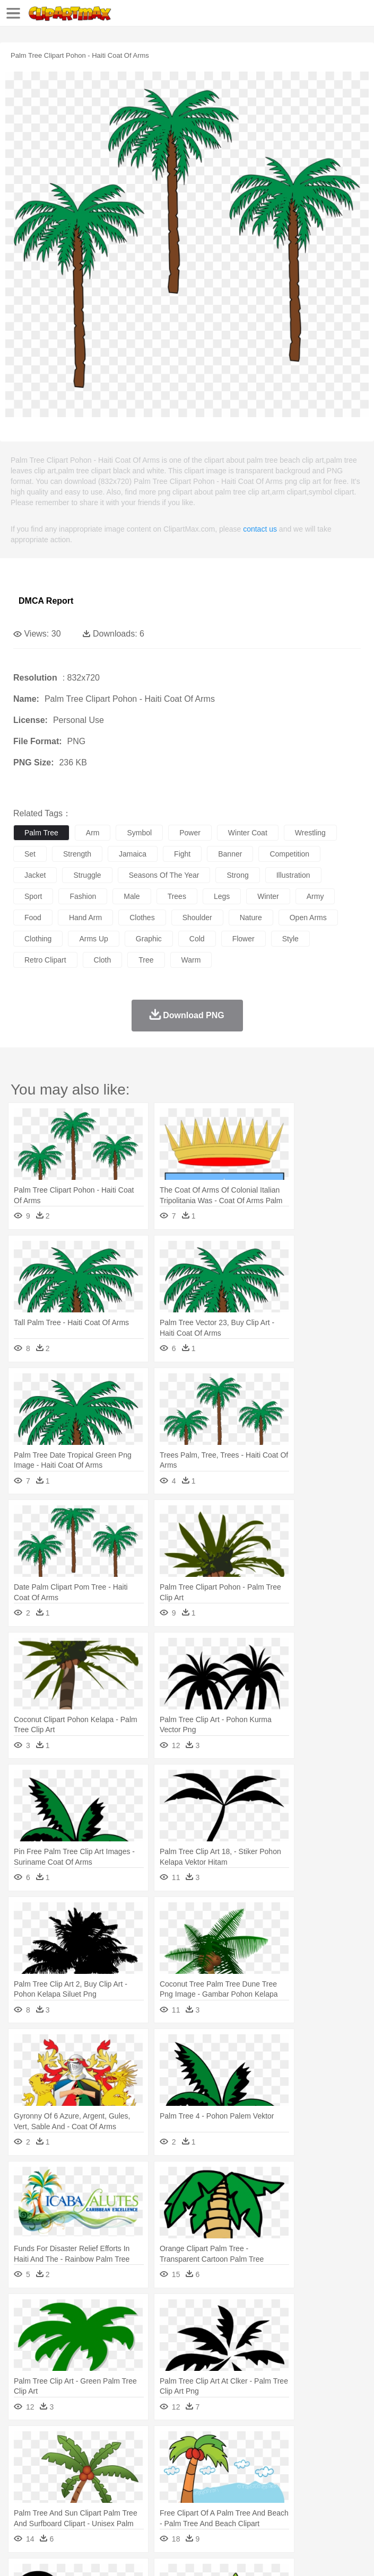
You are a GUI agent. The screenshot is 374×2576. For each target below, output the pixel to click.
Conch (161, 2444)
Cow (186, 2460)
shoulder (197, 917)
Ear (242, 2476)
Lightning (312, 2444)
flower (243, 938)
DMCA (157, 2555)
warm (191, 960)
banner (230, 854)
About (20, 2555)
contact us (260, 529)
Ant (50, 2460)
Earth (186, 2444)
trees (177, 896)
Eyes (261, 2476)
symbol (139, 832)
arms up (93, 938)
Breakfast (52, 2508)
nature (251, 917)
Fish (303, 2460)
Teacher (86, 2492)
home (313, 2476)
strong (237, 875)
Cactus (135, 2444)
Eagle (249, 2460)
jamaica (132, 854)
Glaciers (255, 2444)
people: (24, 2476)
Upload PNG (198, 2555)
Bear (68, 2460)
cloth (102, 960)
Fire (206, 2444)
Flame (228, 2444)
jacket (35, 875)
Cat (138, 2460)
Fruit (188, 2508)
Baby (74, 2476)
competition (289, 854)
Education (234, 2492)
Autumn (79, 2444)
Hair (335, 2476)
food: (21, 2507)
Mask (52, 2476)
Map (301, 2492)
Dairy (80, 2508)
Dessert (106, 2508)
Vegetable (304, 2508)
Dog (206, 2460)
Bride (96, 2476)
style (290, 938)
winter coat (247, 832)
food (32, 917)
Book (112, 2492)
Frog (323, 2460)
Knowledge (330, 2492)
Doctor (220, 2476)
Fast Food (160, 2508)
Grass (283, 2444)
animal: (24, 2460)
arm (93, 832)
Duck (226, 2460)
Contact (125, 2555)
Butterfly (113, 2460)
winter (268, 896)
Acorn (52, 2444)
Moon (341, 2444)
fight (182, 854)
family (120, 2476)
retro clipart (45, 960)
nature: (24, 2444)
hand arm (85, 917)
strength (77, 854)
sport (33, 896)
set (30, 854)
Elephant (277, 2460)
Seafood (271, 2508)
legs (222, 896)
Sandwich (238, 2508)
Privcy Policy (86, 2555)
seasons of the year (164, 875)
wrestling (310, 832)
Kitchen (336, 2508)
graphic (149, 938)
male (132, 896)
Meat (210, 2508)
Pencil (204, 2492)
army (315, 896)
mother (147, 2476)
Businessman (184, 2476)
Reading (176, 2492)
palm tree (41, 832)
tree (145, 960)
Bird (88, 2460)
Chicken (161, 2460)
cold (197, 938)
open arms (308, 917)
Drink (132, 2508)
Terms (48, 2555)
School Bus (272, 2492)
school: (24, 2491)
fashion (82, 896)
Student (56, 2492)
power (190, 832)
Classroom (141, 2492)
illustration (293, 875)
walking (286, 2476)
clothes (141, 917)
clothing (37, 938)
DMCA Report (46, 600)
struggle (87, 875)
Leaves (107, 2444)
